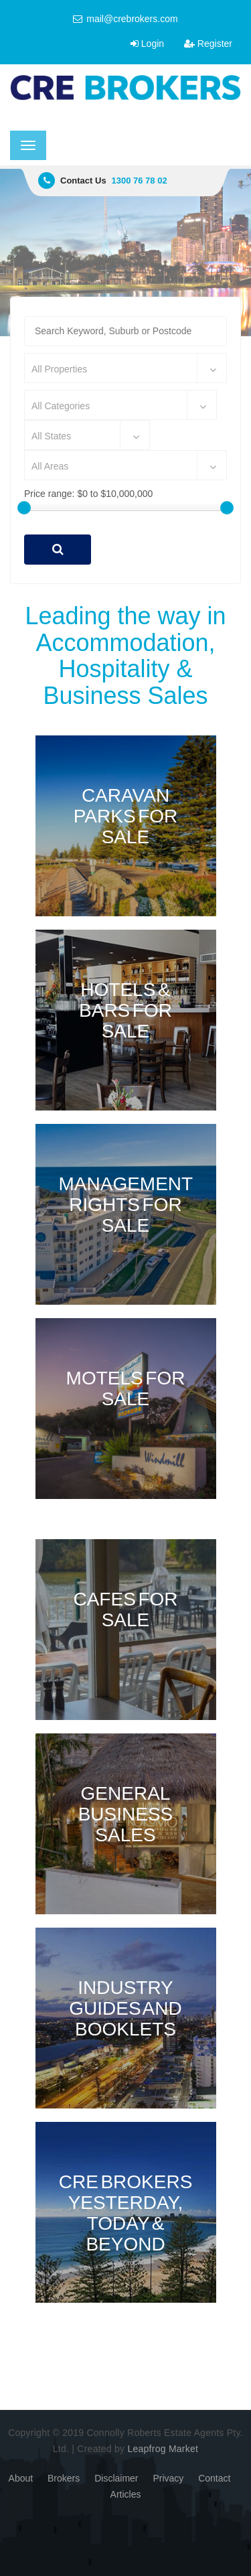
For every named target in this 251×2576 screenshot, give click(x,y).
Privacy (168, 2478)
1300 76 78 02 (139, 180)
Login (147, 43)
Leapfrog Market (162, 2448)
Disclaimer (116, 2478)
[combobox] (125, 368)
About (21, 2478)
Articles (125, 2494)
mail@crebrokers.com (125, 18)
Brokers (64, 2478)
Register (208, 43)
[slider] (24, 507)
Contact (214, 2478)
